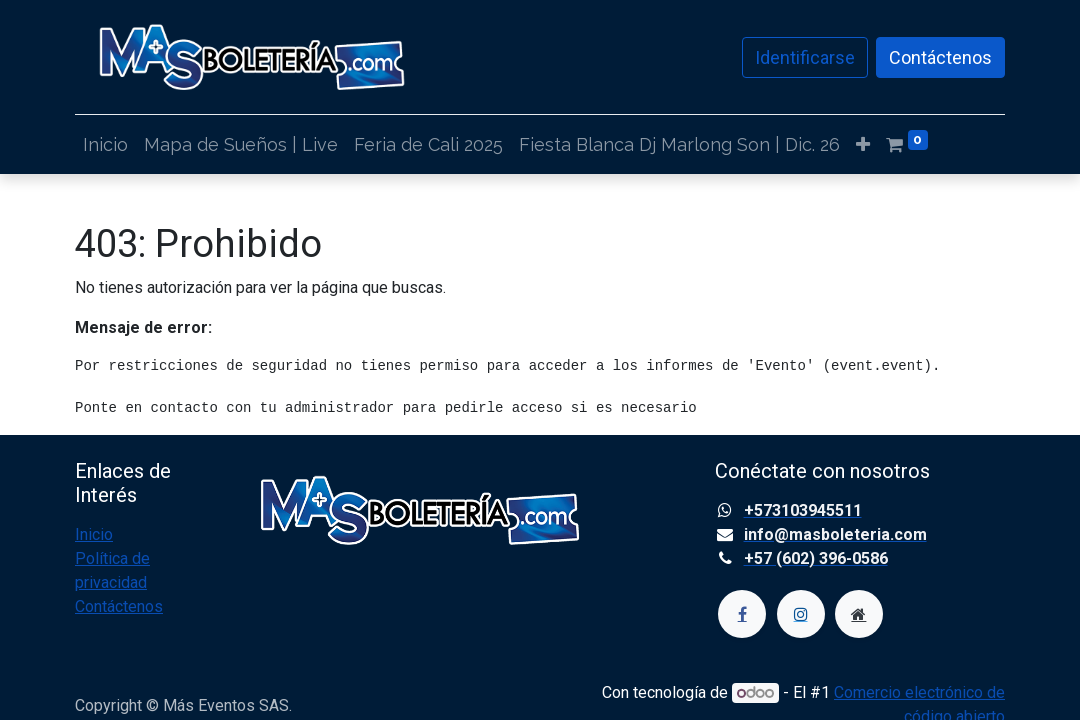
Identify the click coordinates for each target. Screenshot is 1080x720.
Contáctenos (940, 57)
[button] (863, 144)
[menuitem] (105, 144)
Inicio (94, 534)
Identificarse (805, 57)
